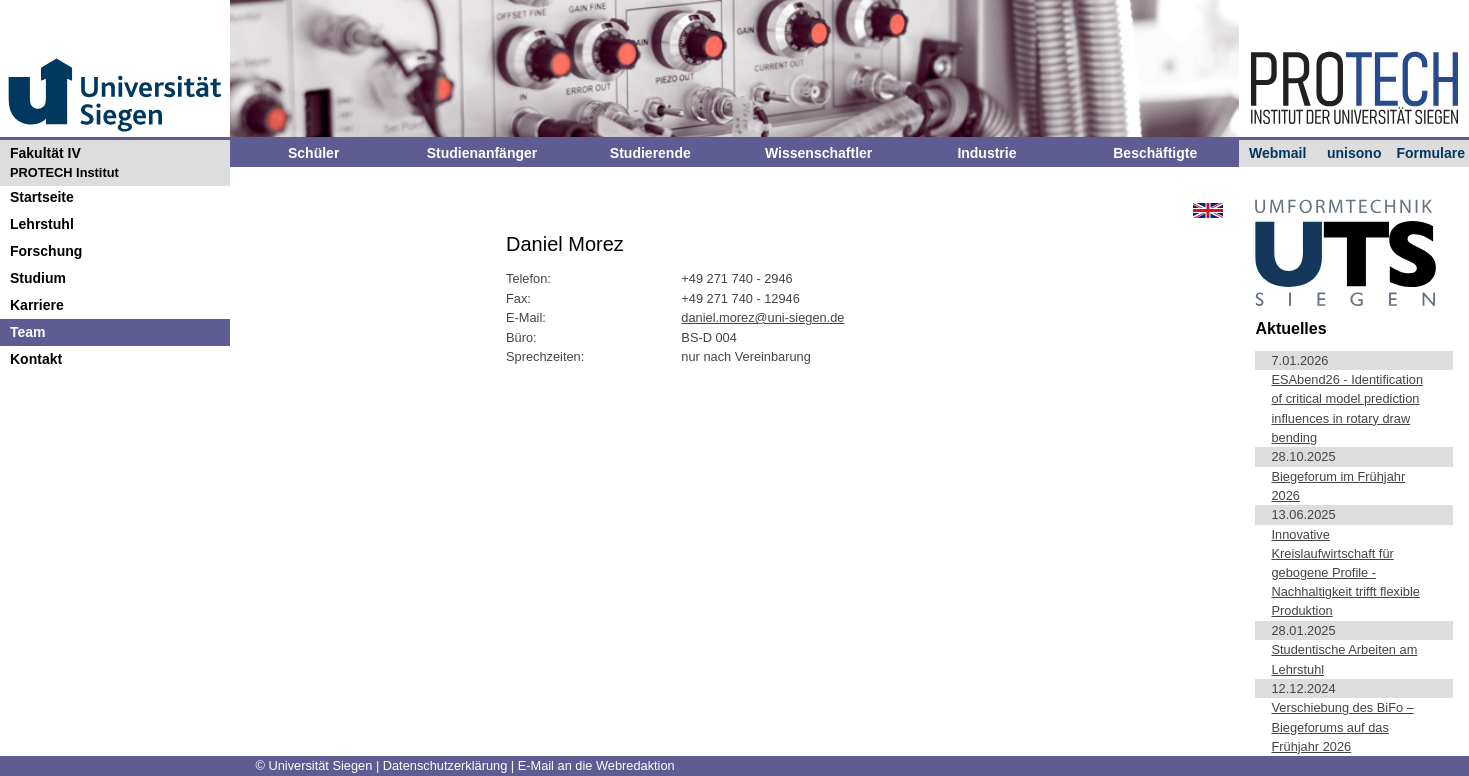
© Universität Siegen (315, 765)
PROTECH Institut (64, 172)
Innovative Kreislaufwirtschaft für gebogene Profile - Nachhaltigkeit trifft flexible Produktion (1345, 573)
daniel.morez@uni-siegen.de (762, 317)
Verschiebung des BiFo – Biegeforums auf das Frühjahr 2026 (1342, 726)
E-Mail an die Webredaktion (596, 765)
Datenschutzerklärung (447, 765)
